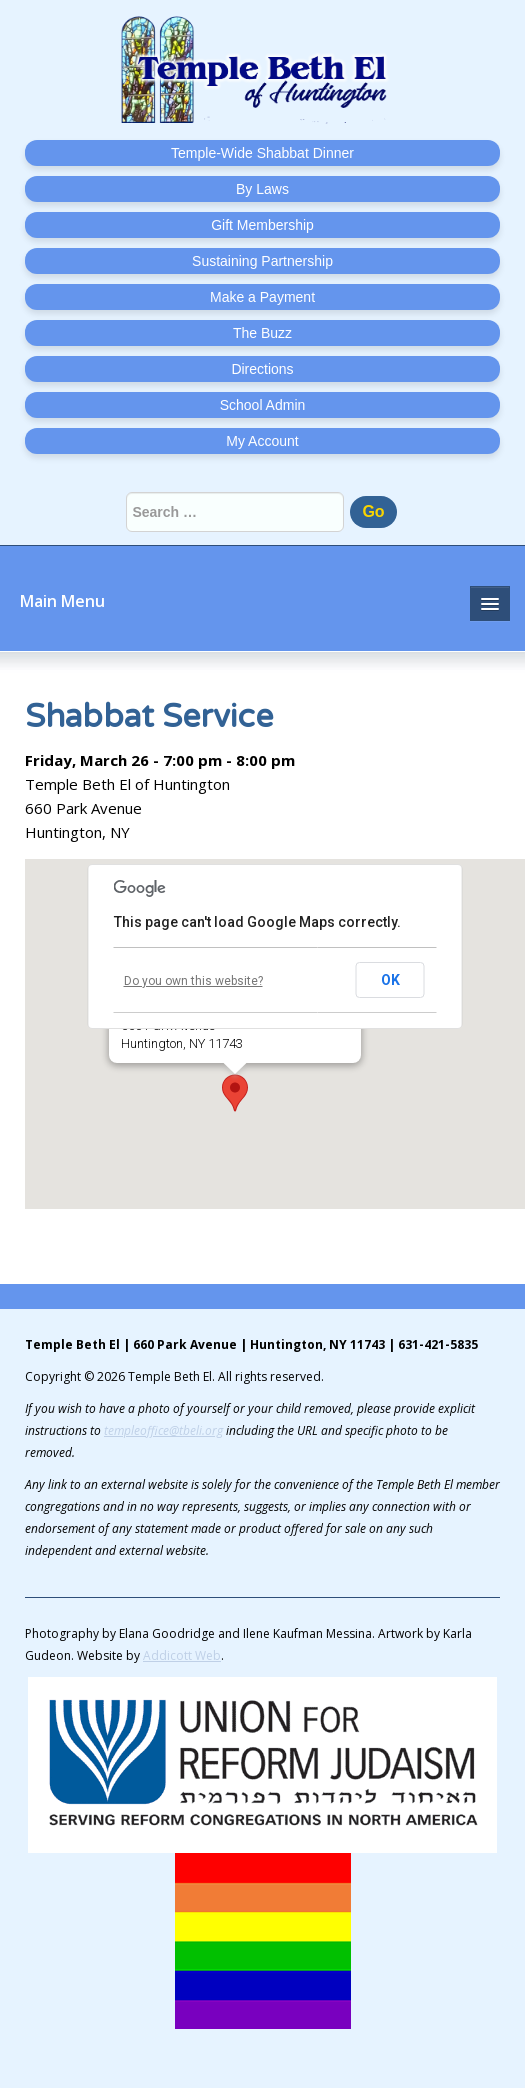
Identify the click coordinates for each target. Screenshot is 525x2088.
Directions (262, 369)
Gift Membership (262, 225)
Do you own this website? (193, 981)
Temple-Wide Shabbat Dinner (262, 153)
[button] (235, 1093)
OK (390, 980)
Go (373, 511)
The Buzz (262, 333)
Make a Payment (262, 297)
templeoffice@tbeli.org (163, 1430)
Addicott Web (182, 1655)
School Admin (263, 405)
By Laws (262, 189)
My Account (262, 441)
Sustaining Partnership (262, 261)
